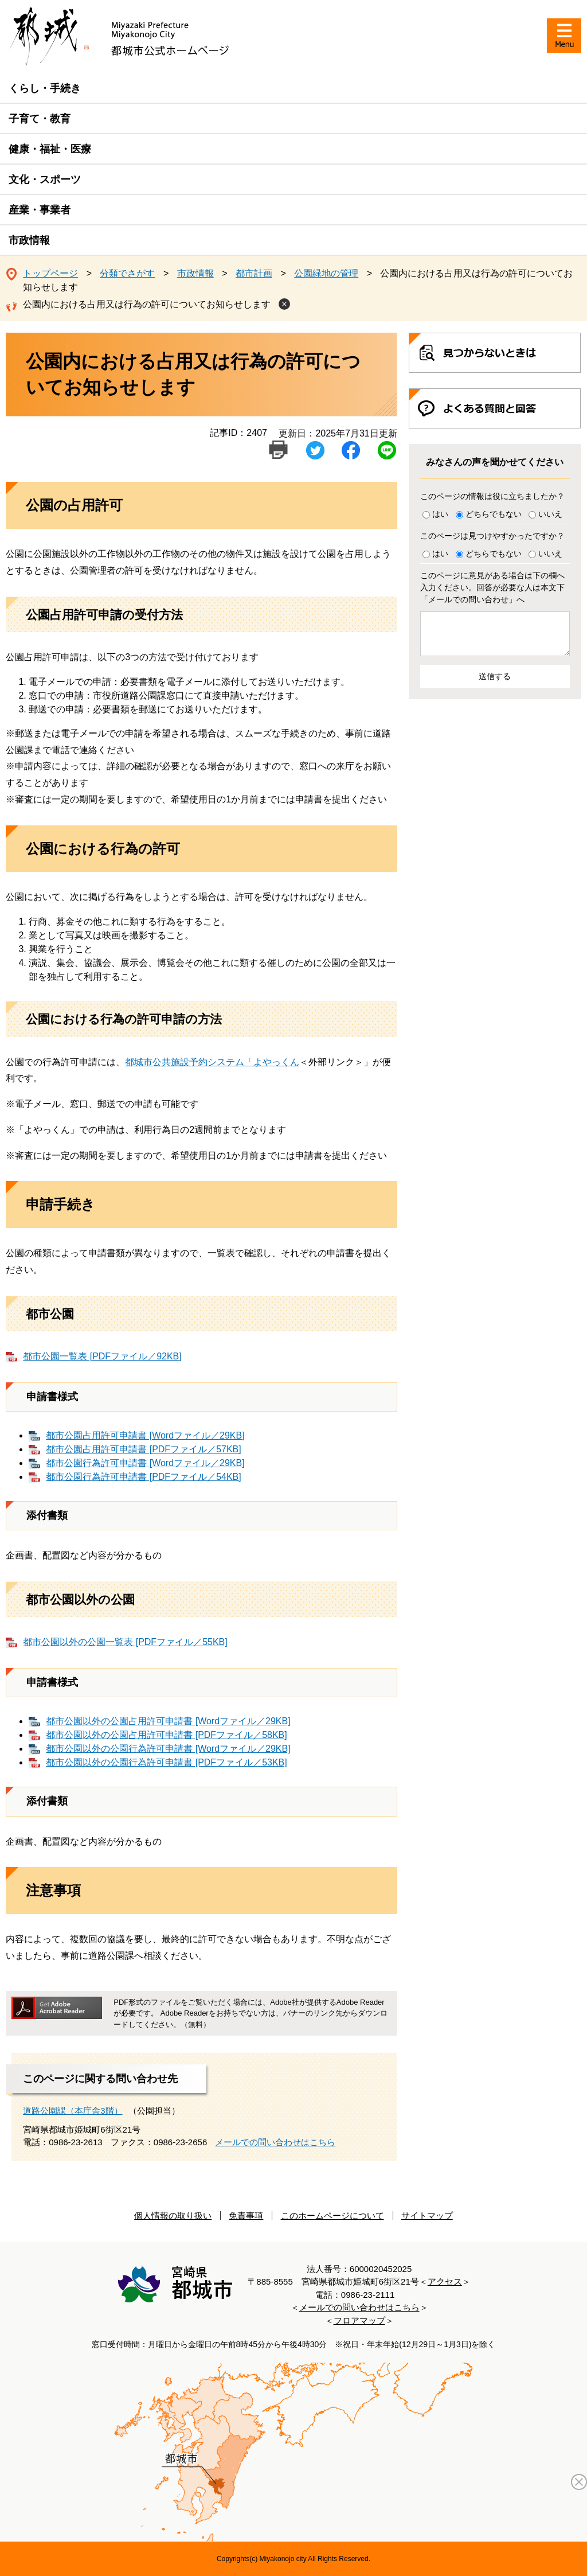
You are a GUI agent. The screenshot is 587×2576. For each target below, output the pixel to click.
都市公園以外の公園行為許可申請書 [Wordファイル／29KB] (168, 1748)
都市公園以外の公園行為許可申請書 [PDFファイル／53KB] (166, 1762)
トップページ (50, 273)
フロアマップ (359, 2320)
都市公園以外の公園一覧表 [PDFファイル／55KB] (125, 1642)
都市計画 (254, 273)
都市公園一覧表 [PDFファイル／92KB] (102, 1356)
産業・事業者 (40, 210)
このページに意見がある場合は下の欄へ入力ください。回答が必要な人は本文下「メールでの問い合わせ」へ (492, 587)
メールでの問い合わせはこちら (275, 2142)
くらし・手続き (45, 88)
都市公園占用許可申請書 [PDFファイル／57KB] (143, 1449)
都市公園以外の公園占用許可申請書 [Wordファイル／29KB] (168, 1721)
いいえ (550, 514)
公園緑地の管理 (326, 273)
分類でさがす (127, 273)
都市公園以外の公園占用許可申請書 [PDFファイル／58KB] (166, 1735)
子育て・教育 (40, 118)
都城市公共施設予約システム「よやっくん (212, 1062)
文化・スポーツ (45, 179)
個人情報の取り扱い (173, 2215)
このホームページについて (332, 2215)
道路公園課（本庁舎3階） (72, 2110)
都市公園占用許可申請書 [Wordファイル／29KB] (145, 1435)
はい (440, 514)
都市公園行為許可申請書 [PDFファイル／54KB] (143, 1477)
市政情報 (29, 240)
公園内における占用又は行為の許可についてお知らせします (147, 304)
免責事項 (246, 2215)
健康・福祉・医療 (50, 149)
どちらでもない (493, 514)
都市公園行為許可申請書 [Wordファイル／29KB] (145, 1463)
